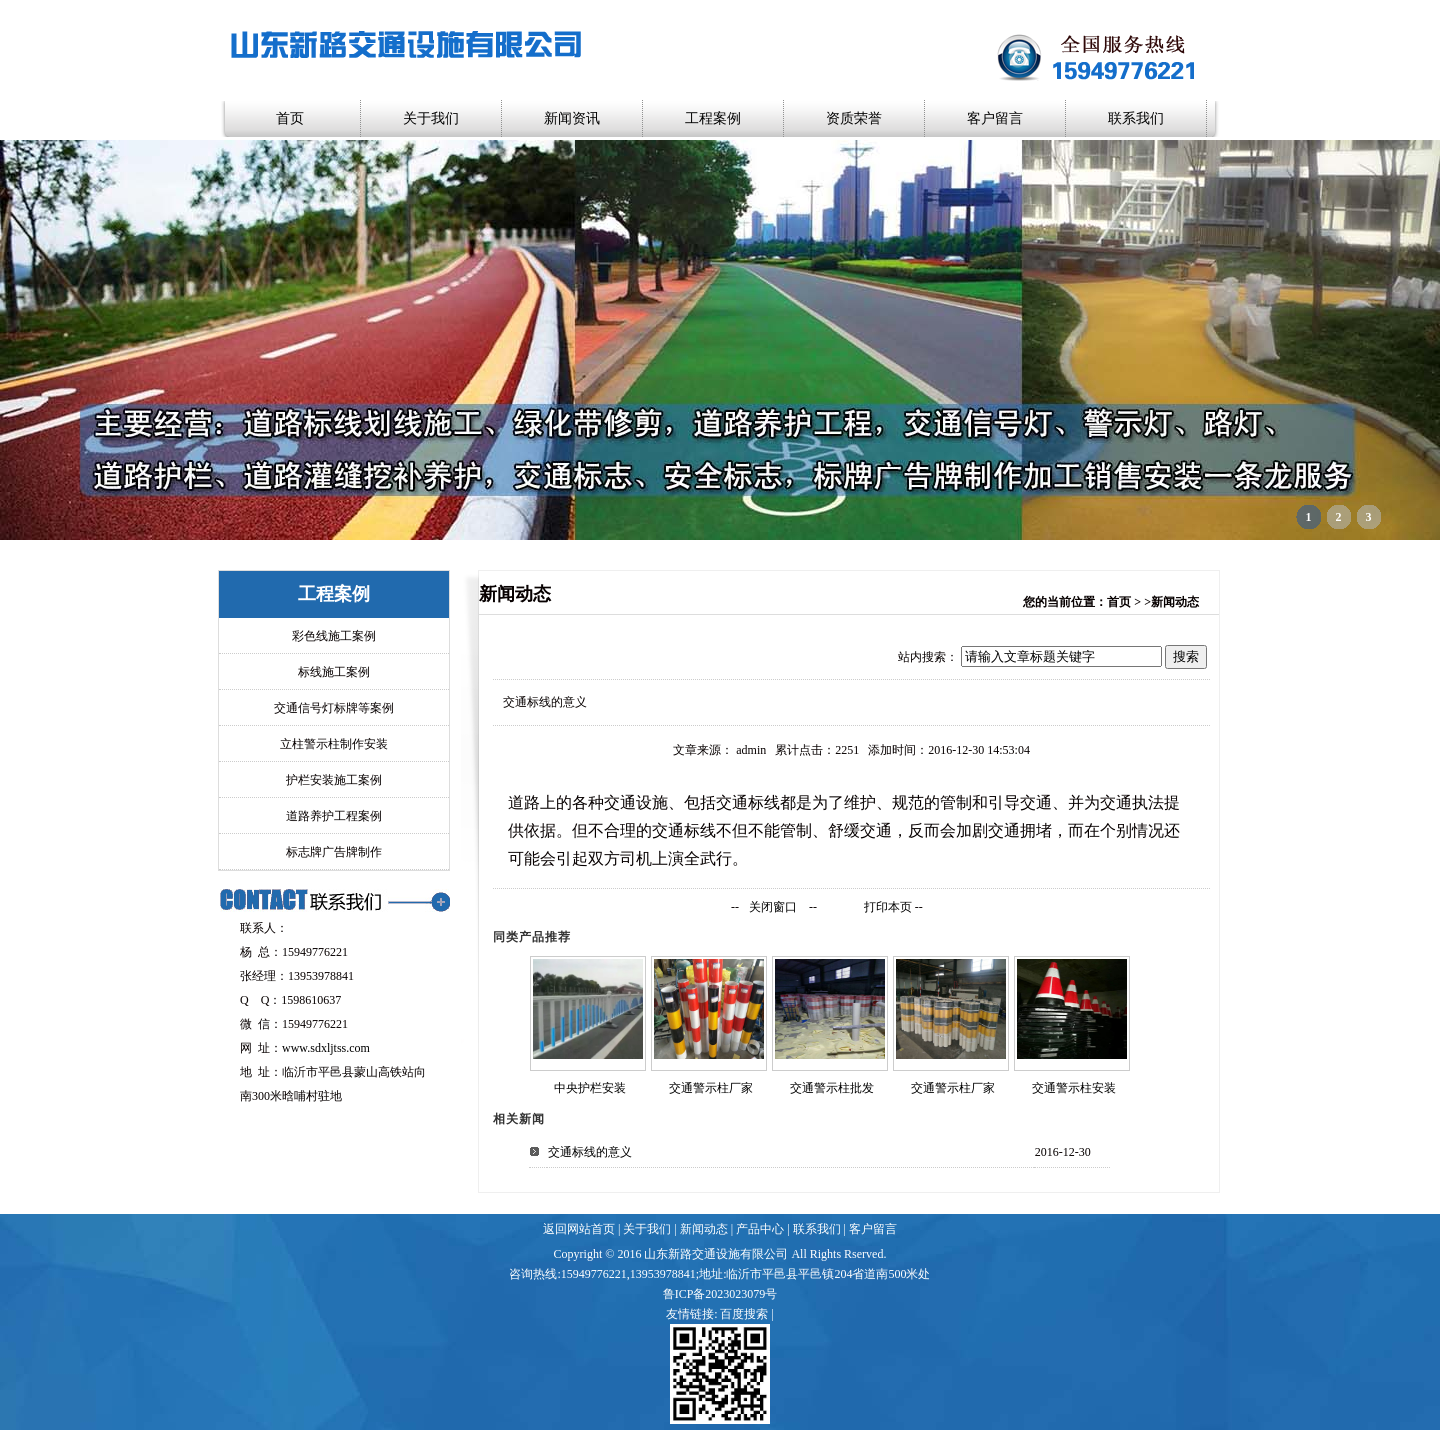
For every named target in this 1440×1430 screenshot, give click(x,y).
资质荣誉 (854, 118)
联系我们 (1136, 118)
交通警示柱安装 (1074, 1088)
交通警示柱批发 (832, 1088)
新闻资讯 (572, 118)
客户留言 (995, 118)
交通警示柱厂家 (711, 1088)
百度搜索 (744, 1314)
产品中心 (760, 1229)
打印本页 (888, 907)
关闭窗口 (773, 907)
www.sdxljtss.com (326, 1048)
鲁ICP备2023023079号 (720, 1294)
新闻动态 (704, 1229)
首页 (290, 118)
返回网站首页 (579, 1229)
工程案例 (713, 118)
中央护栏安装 (590, 1088)
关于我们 (431, 118)
